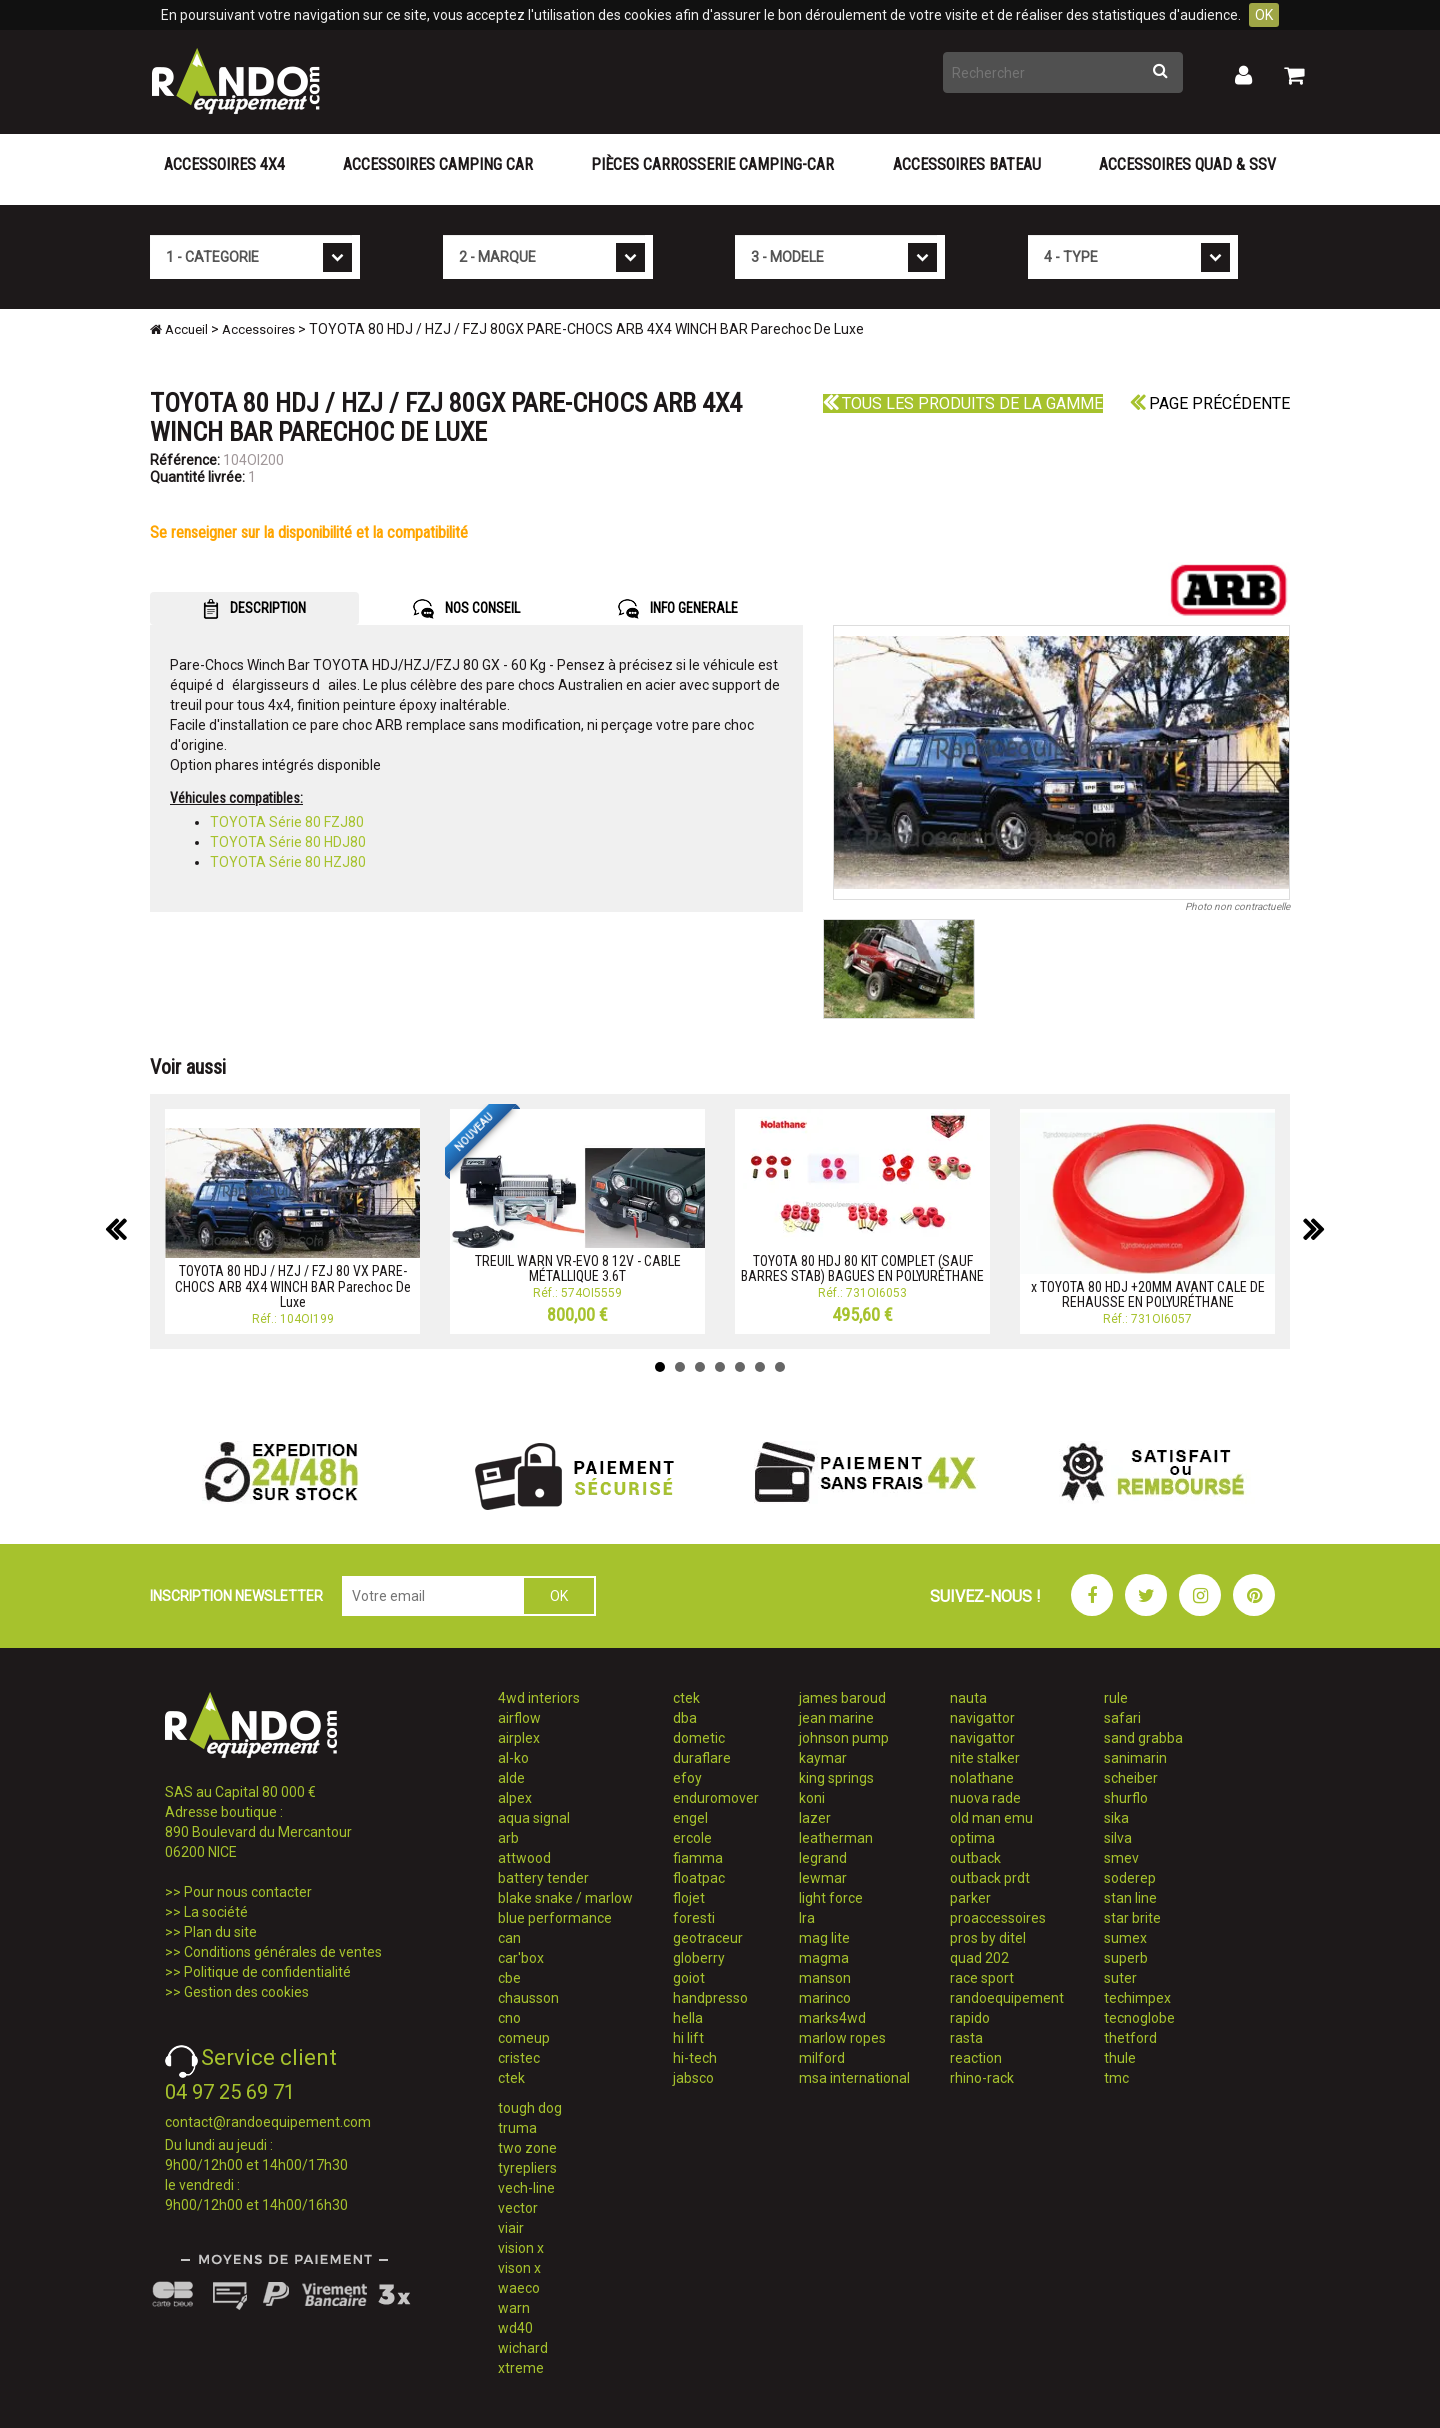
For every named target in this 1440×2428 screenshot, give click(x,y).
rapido (970, 2018)
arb (508, 1838)
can (509, 1938)
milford (822, 2058)
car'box (521, 1958)
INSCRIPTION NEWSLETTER (236, 1596)
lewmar (823, 1878)
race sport (982, 1978)
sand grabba (1143, 1738)
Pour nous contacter (248, 1892)
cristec (519, 2058)
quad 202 (979, 1958)
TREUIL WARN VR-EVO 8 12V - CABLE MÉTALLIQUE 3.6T (578, 1268)
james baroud (842, 1698)
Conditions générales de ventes (283, 1952)
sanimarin (1135, 1758)
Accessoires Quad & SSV (1187, 164)
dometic (699, 1738)
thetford (1130, 2038)
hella (688, 2018)
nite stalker (985, 1758)
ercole (692, 1838)
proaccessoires (998, 1918)
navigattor (982, 1718)
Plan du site (220, 1932)
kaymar (823, 1758)
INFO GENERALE (678, 609)
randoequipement (1007, 1998)
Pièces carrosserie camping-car (712, 164)
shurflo (1126, 1798)
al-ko (513, 1758)
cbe (509, 1978)
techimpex (1137, 1998)
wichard (523, 2348)
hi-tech (695, 2058)
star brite (1132, 1918)
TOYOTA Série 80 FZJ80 (287, 822)
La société (216, 1912)
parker (970, 1898)
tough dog (530, 2108)
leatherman (836, 1838)
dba (685, 1718)
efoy (687, 1778)
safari (1122, 1718)
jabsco (693, 2078)
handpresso (710, 1998)
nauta (968, 1698)
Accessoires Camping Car (438, 164)
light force (831, 1898)
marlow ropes (842, 2038)
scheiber (1131, 1778)
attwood (524, 1858)
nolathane (982, 1778)
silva (1118, 1838)
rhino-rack (982, 2078)
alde (511, 1778)
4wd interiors (539, 1698)
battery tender (543, 1878)
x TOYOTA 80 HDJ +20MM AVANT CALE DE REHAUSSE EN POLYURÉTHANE (1148, 1294)
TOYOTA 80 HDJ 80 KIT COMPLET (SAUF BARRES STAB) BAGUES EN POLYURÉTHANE (862, 1268)
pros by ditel (988, 1938)
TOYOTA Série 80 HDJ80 (288, 842)
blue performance (555, 1918)
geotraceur (708, 1938)
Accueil (179, 329)
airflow (519, 1718)
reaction (976, 2058)
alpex (515, 1798)
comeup (524, 2038)
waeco (519, 2288)
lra (807, 1918)
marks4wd (832, 2018)
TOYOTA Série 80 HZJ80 (288, 862)
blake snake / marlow (565, 1898)
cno (509, 2018)
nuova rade (985, 1798)
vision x (521, 2248)
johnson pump (844, 1738)
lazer (815, 1818)
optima (972, 1838)
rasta (966, 2038)
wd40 (515, 2328)
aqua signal (534, 1818)
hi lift (688, 2038)
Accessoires (258, 329)
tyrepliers (527, 2168)
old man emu (991, 1818)
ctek (511, 2078)
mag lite (824, 1938)
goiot (689, 1978)
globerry (699, 1958)
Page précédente (1210, 403)
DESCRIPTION (254, 609)
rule (1116, 1698)
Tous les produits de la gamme (963, 403)
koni (812, 1798)
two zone (527, 2148)
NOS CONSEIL (466, 609)
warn (514, 2308)
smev (1121, 1858)
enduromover (716, 1798)
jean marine (836, 1718)
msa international (854, 2078)
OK (1264, 15)
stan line (1130, 1898)
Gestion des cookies (246, 1992)
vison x (519, 2268)
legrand (823, 1858)
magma (824, 1958)
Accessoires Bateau (967, 164)
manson (825, 1978)
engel (690, 1818)
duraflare (702, 1758)
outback (975, 1858)
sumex (1125, 1938)
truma (517, 2128)
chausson (528, 1998)
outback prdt (990, 1878)
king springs (836, 1778)
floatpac (699, 1878)
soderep (1130, 1878)
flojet (689, 1898)
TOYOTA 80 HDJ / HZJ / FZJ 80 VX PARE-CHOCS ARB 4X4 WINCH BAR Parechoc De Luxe (293, 1286)
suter (1120, 1978)
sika (1116, 1818)
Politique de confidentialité (267, 1972)
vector (518, 2208)
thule (1120, 2058)
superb (1126, 1958)
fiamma (698, 1858)
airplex (519, 1738)
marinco (825, 1998)
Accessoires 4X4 (224, 164)
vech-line (526, 2188)
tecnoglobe (1139, 2018)
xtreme (521, 2368)
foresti (694, 1918)
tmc (1116, 2078)
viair (511, 2228)
